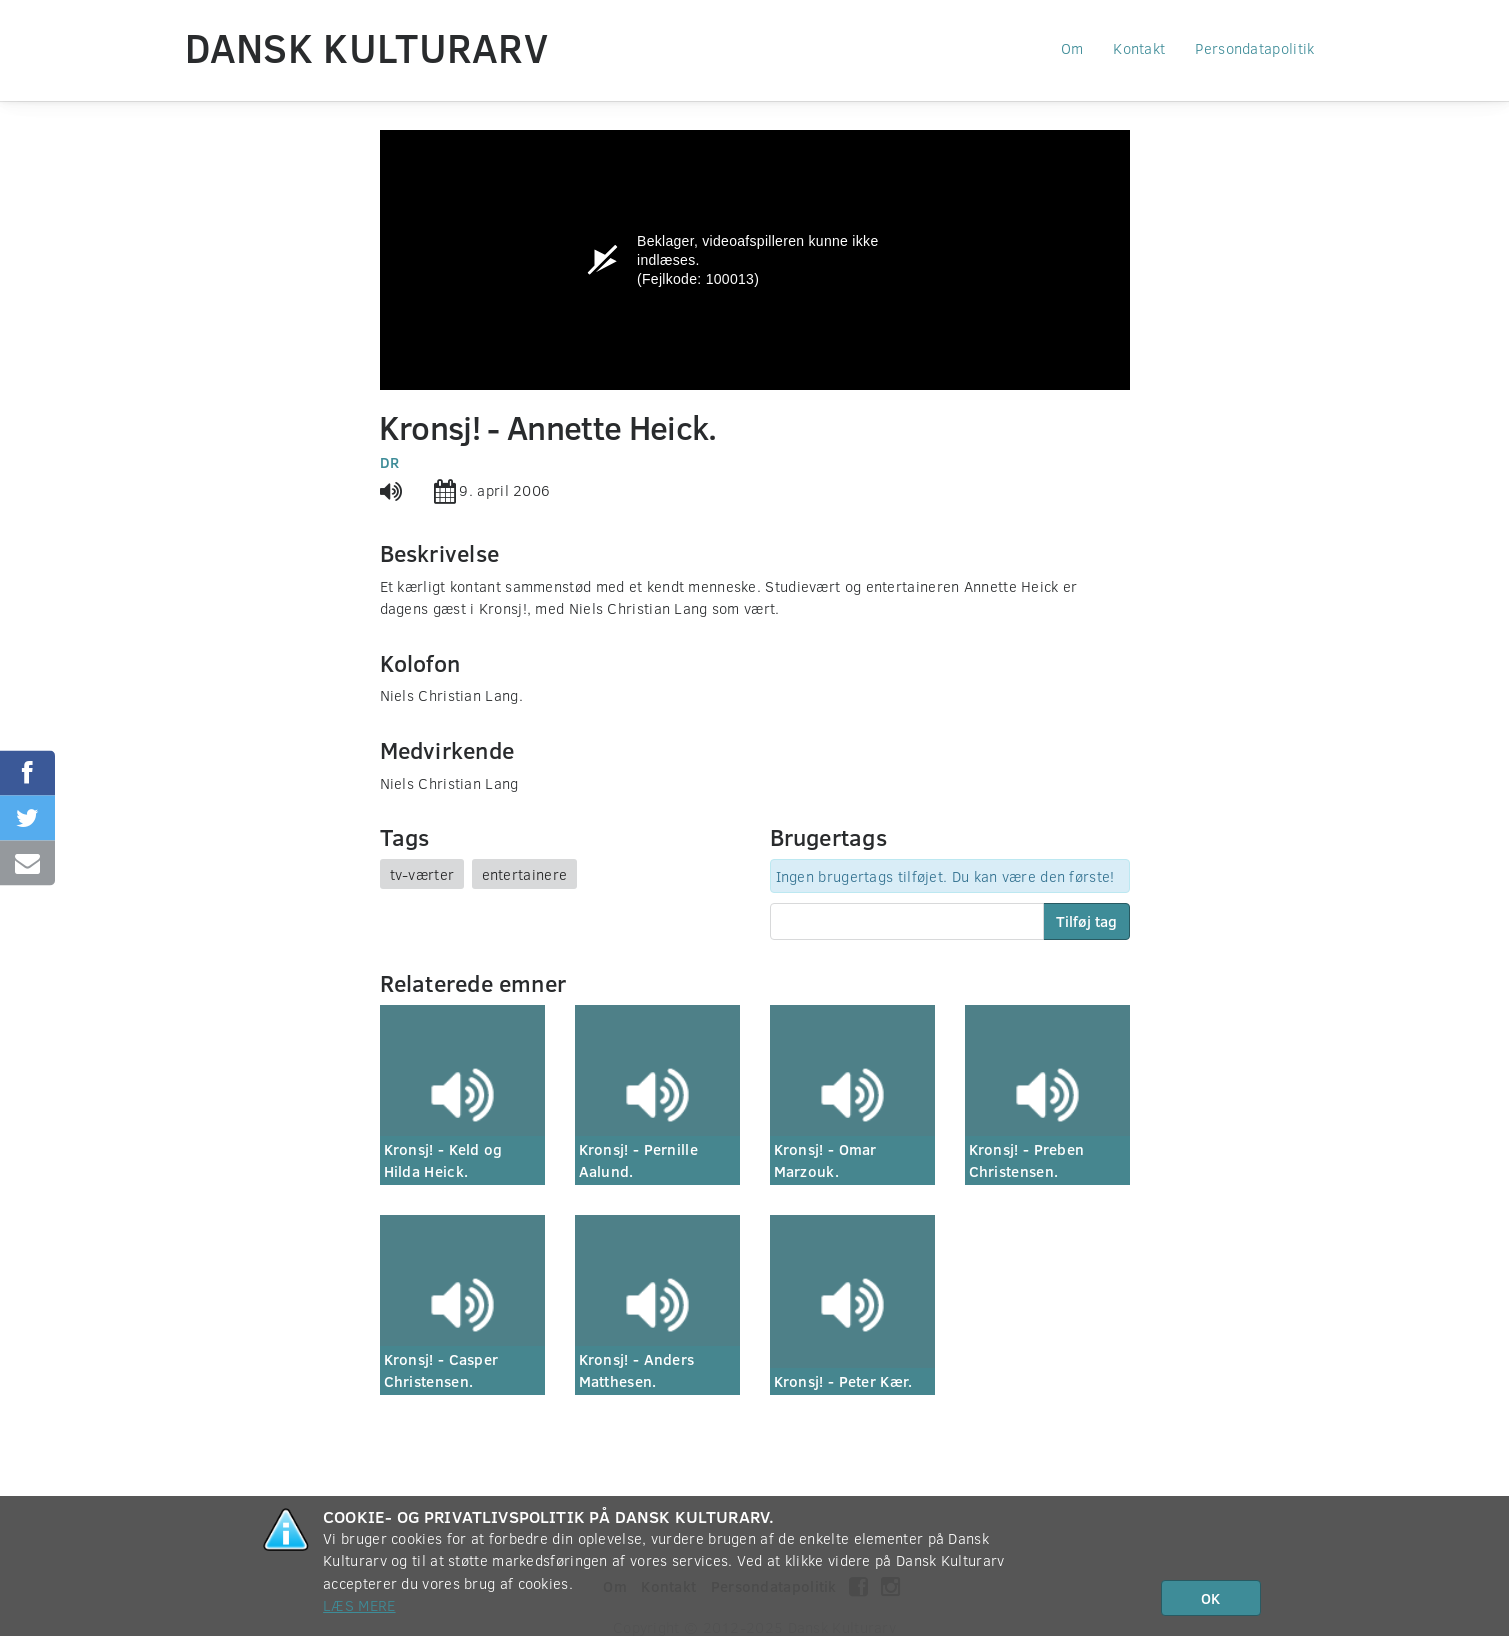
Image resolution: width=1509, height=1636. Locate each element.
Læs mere (359, 1605)
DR (390, 462)
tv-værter (422, 874)
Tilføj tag (1086, 921)
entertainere (525, 874)
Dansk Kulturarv (367, 47)
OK (1210, 1598)
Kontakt (1139, 48)
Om (1072, 48)
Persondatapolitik (1254, 48)
